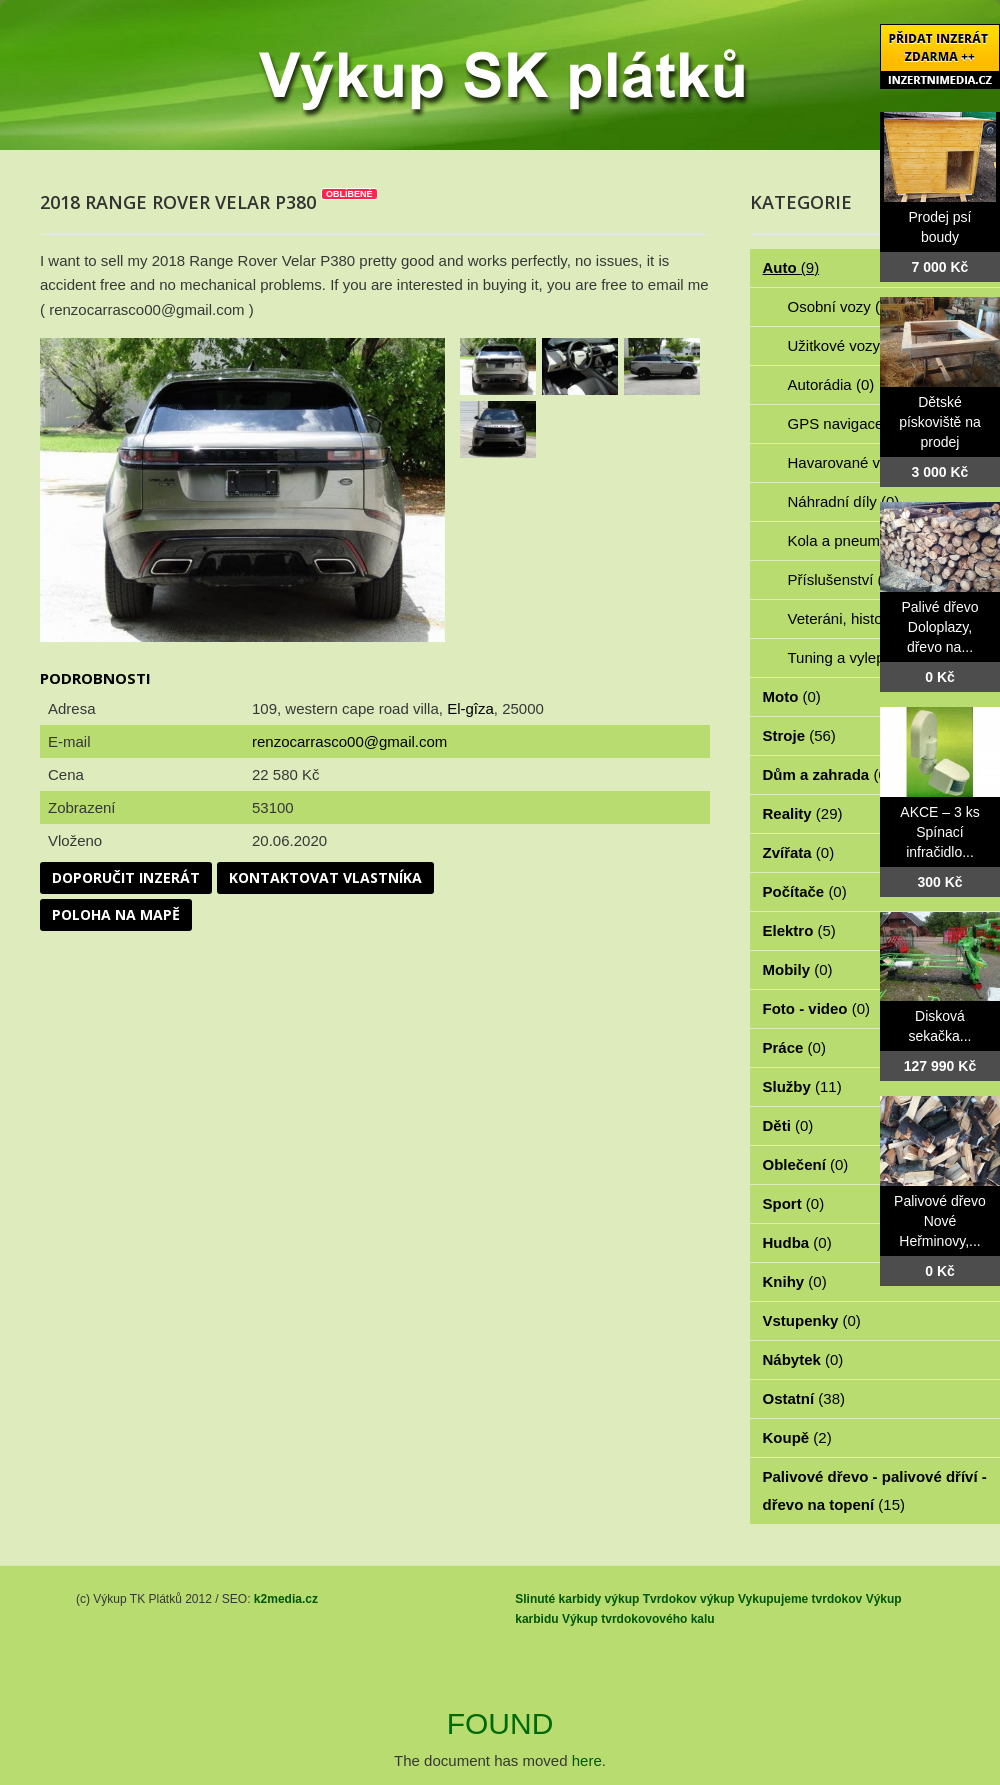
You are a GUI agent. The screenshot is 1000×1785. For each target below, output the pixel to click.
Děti (788, 1125)
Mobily (798, 969)
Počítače (805, 891)
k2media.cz (286, 1599)
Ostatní (804, 1398)
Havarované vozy (857, 462)
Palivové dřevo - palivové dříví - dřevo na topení (875, 1490)
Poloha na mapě (116, 914)
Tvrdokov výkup (689, 1599)
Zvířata (799, 852)
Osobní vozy (841, 306)
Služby (802, 1086)
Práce (794, 1047)
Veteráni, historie (855, 618)
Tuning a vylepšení (862, 657)
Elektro (799, 930)
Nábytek (803, 1359)
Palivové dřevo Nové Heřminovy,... (940, 1221)
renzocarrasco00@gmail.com (349, 741)
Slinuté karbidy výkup (577, 1599)
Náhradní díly (844, 501)
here (587, 1760)
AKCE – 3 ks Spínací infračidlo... (939, 832)
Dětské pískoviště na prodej (940, 422)
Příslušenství (842, 579)
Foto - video (817, 1008)
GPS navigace (847, 423)
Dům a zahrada (827, 774)
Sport (794, 1203)
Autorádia (831, 384)
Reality (803, 813)
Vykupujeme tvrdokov (800, 1599)
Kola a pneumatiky (861, 540)
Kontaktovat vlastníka (325, 877)
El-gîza (470, 708)
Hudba (797, 1242)
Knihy (795, 1281)
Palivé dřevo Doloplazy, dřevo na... (939, 627)
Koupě (797, 1437)
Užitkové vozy (845, 345)
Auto (791, 267)
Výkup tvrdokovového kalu (638, 1619)
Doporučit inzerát (126, 877)
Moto (792, 696)
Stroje (799, 735)
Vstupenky (812, 1320)
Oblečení (806, 1164)
